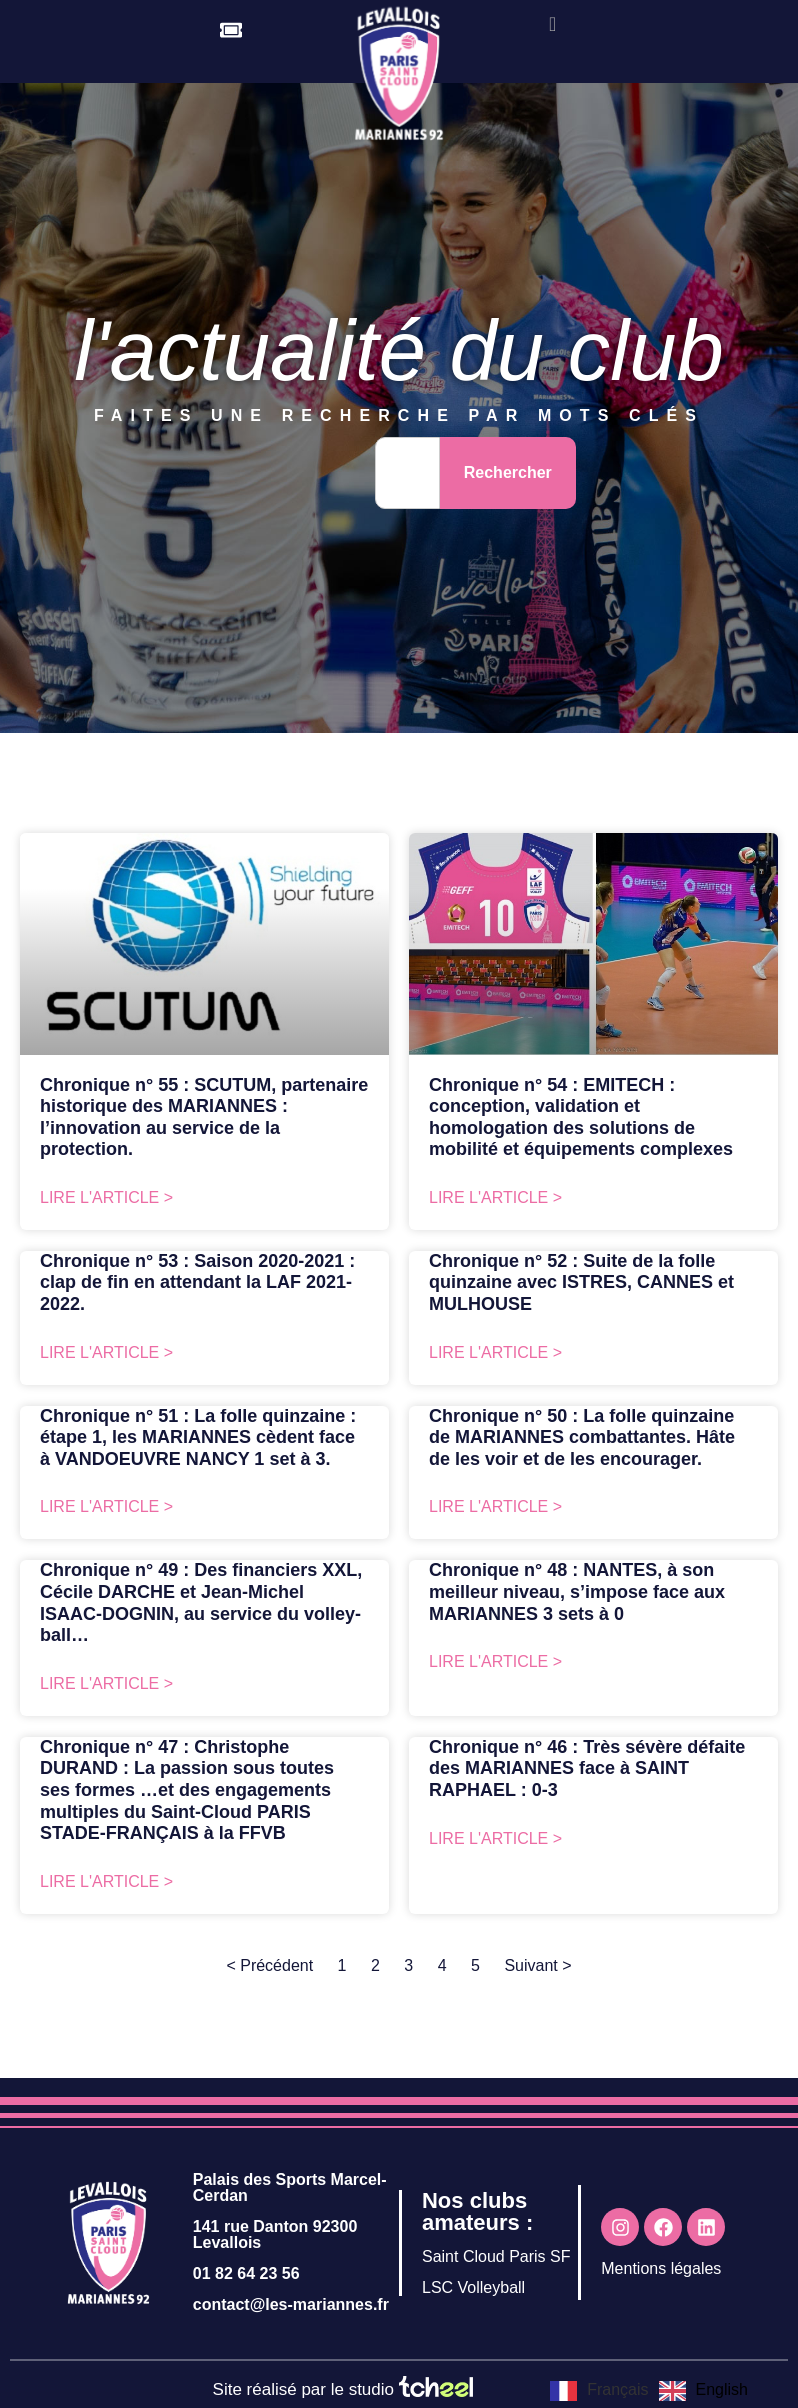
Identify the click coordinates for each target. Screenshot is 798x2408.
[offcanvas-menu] (552, 24)
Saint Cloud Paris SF (496, 2256)
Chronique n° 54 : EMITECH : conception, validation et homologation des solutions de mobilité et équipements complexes (581, 1117)
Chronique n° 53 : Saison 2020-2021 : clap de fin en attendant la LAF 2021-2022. (197, 1282)
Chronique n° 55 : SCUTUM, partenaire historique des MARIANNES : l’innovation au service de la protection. (204, 1117)
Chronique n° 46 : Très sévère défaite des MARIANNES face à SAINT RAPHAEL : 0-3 (587, 1768)
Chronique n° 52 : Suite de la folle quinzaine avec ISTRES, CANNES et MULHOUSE (581, 1282)
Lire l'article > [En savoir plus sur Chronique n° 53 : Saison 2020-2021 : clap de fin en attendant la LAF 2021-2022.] (106, 1352)
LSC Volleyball (473, 2287)
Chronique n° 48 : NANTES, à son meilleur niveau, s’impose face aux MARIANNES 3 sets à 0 (577, 1591)
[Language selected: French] (654, 2390)
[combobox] (407, 473)
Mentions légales (661, 2268)
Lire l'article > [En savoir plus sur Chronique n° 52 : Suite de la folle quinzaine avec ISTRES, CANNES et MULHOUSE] (495, 1352)
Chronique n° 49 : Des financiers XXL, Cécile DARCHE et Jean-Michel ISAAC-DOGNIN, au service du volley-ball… (201, 1602)
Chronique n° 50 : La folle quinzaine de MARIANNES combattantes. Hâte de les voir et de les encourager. (582, 1437)
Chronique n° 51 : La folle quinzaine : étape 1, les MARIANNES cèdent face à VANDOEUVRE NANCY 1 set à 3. (198, 1437)
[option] (703, 2391)
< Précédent (269, 1965)
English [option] (722, 2389)
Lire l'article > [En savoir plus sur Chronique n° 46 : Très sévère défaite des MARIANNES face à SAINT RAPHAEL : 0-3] (495, 1838)
